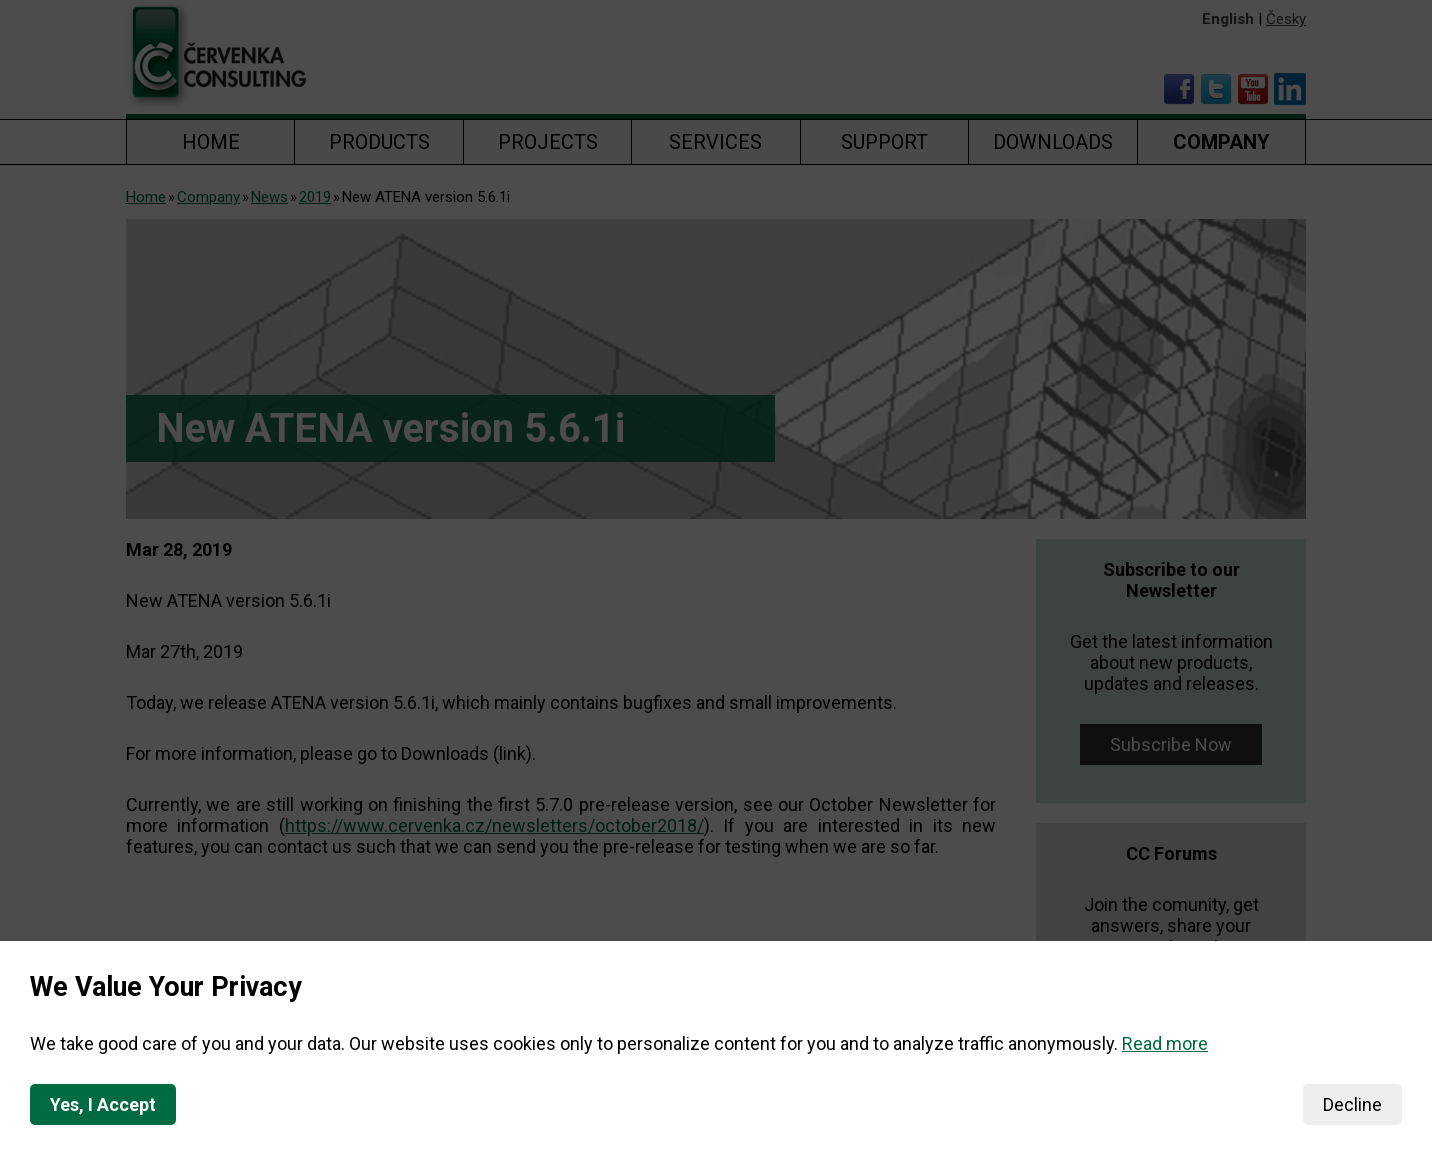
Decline (1352, 1104)
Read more (1165, 1043)
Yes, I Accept (103, 1104)
